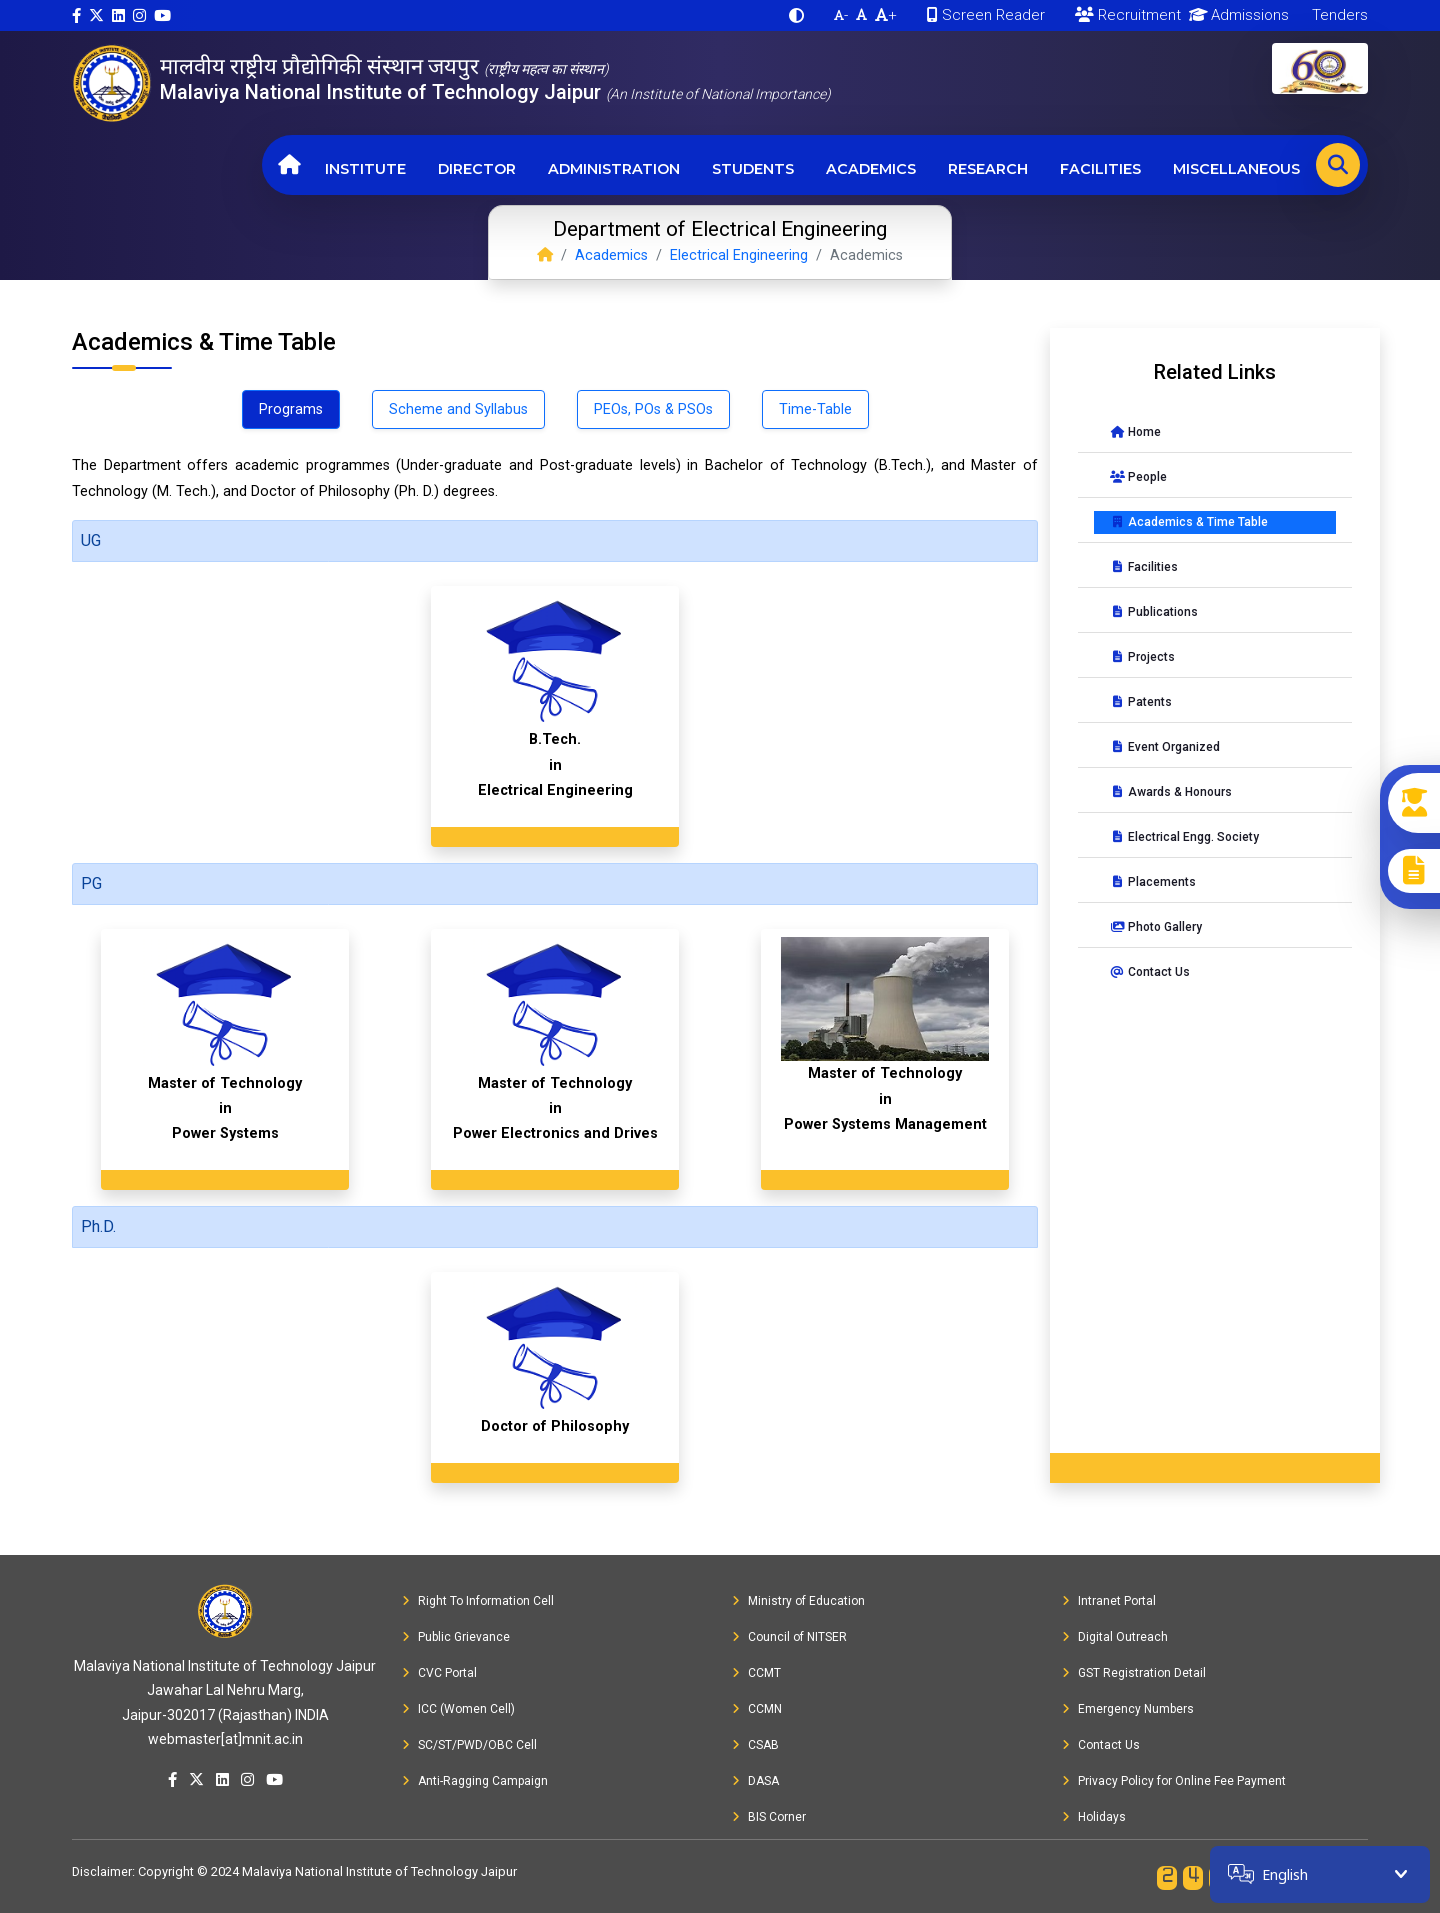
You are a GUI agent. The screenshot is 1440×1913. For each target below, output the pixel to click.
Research (988, 169)
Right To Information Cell (478, 1601)
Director (477, 169)
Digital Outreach (1115, 1637)
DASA (755, 1781)
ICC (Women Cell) (458, 1709)
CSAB (755, 1745)
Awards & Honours (1171, 792)
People (1138, 477)
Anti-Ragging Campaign (475, 1781)
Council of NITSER (789, 1637)
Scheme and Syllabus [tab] (458, 409)
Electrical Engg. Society (1184, 837)
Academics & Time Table (1189, 522)
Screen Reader (986, 15)
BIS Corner (769, 1817)
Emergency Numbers (1128, 1709)
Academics (871, 169)
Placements (1153, 882)
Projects (1142, 657)
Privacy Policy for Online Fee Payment (1174, 1781)
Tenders (1338, 15)
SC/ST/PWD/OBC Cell (469, 1745)
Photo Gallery (1156, 927)
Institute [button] (365, 169)
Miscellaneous (1236, 169)
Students (753, 169)
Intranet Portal (1109, 1601)
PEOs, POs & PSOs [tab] (653, 409)
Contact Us (1150, 972)
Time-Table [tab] (815, 409)
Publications (1154, 612)
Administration (614, 169)
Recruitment (1128, 15)
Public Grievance (456, 1637)
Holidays (1094, 1817)
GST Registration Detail (1134, 1673)
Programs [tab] (291, 409)
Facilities (1100, 169)
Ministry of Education (798, 1601)
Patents (1141, 702)
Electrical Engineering (739, 255)
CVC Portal (439, 1673)
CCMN (757, 1709)
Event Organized (1165, 747)
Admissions (1235, 15)
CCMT (756, 1673)
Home (1135, 432)
